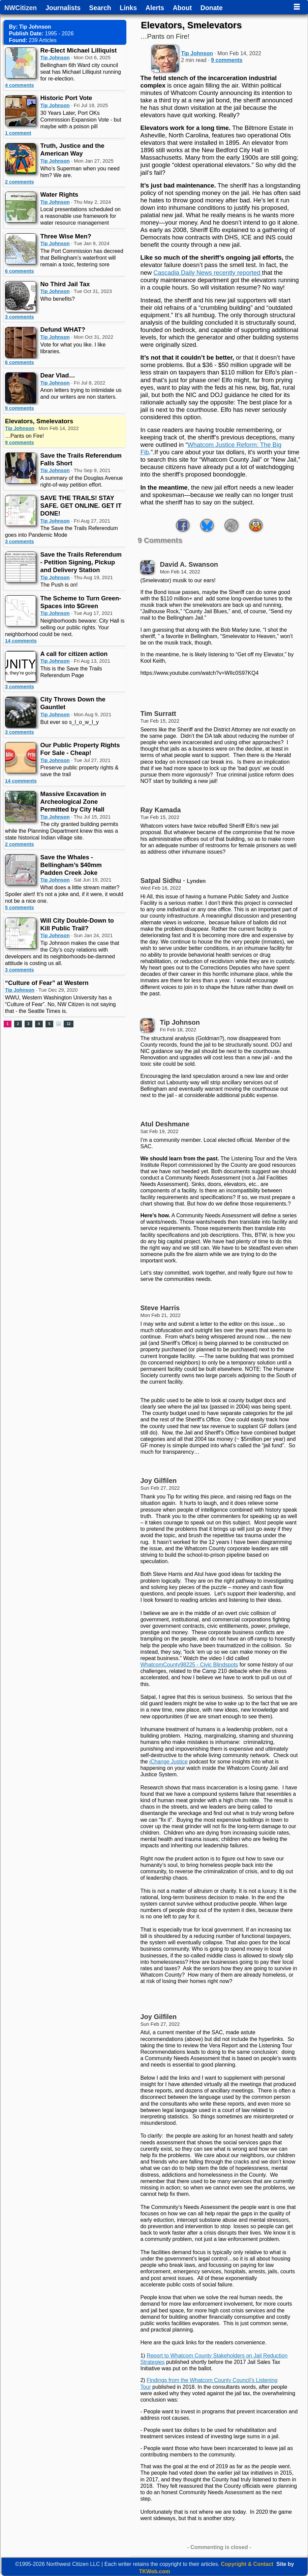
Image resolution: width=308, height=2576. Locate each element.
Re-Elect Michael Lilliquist (78, 50)
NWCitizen (20, 8)
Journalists (63, 8)
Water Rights (59, 194)
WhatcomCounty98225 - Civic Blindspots (189, 1664)
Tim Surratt (158, 713)
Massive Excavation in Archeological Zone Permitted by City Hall (73, 801)
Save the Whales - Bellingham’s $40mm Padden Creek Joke (71, 865)
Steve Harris (160, 1308)
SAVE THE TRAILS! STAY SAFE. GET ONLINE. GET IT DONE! (81, 505)
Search (100, 8)
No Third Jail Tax (65, 284)
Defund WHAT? (62, 329)
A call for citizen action (74, 653)
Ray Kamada (160, 810)
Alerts (155, 8)
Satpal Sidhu (160, 880)
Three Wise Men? (65, 236)
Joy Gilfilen (158, 1480)
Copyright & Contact (247, 2564)
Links (128, 8)
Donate (212, 8)
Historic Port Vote (66, 97)
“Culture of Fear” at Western (47, 982)
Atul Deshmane (164, 1124)
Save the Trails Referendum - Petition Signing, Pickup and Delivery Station (81, 562)
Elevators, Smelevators (39, 421)
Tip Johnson (55, 57)
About (182, 8)
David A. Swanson (189, 564)
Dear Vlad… (57, 375)
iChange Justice (168, 1761)
